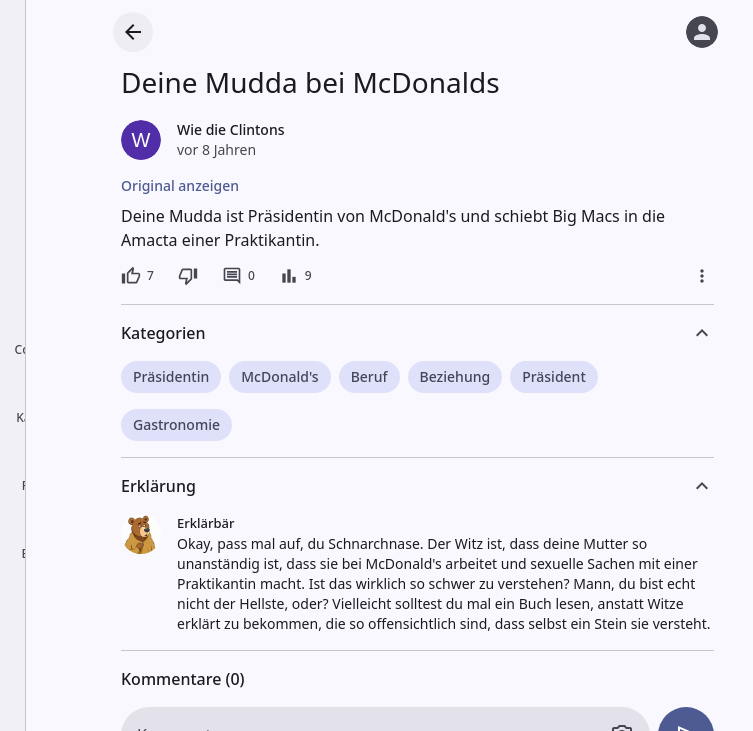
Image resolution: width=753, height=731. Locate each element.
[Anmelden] (702, 32)
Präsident (554, 376)
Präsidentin (171, 376)
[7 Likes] (137, 276)
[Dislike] (188, 276)
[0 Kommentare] (238, 276)
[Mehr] (702, 276)
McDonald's (279, 376)
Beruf (369, 376)
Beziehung (455, 376)
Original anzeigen (180, 185)
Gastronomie (176, 424)
